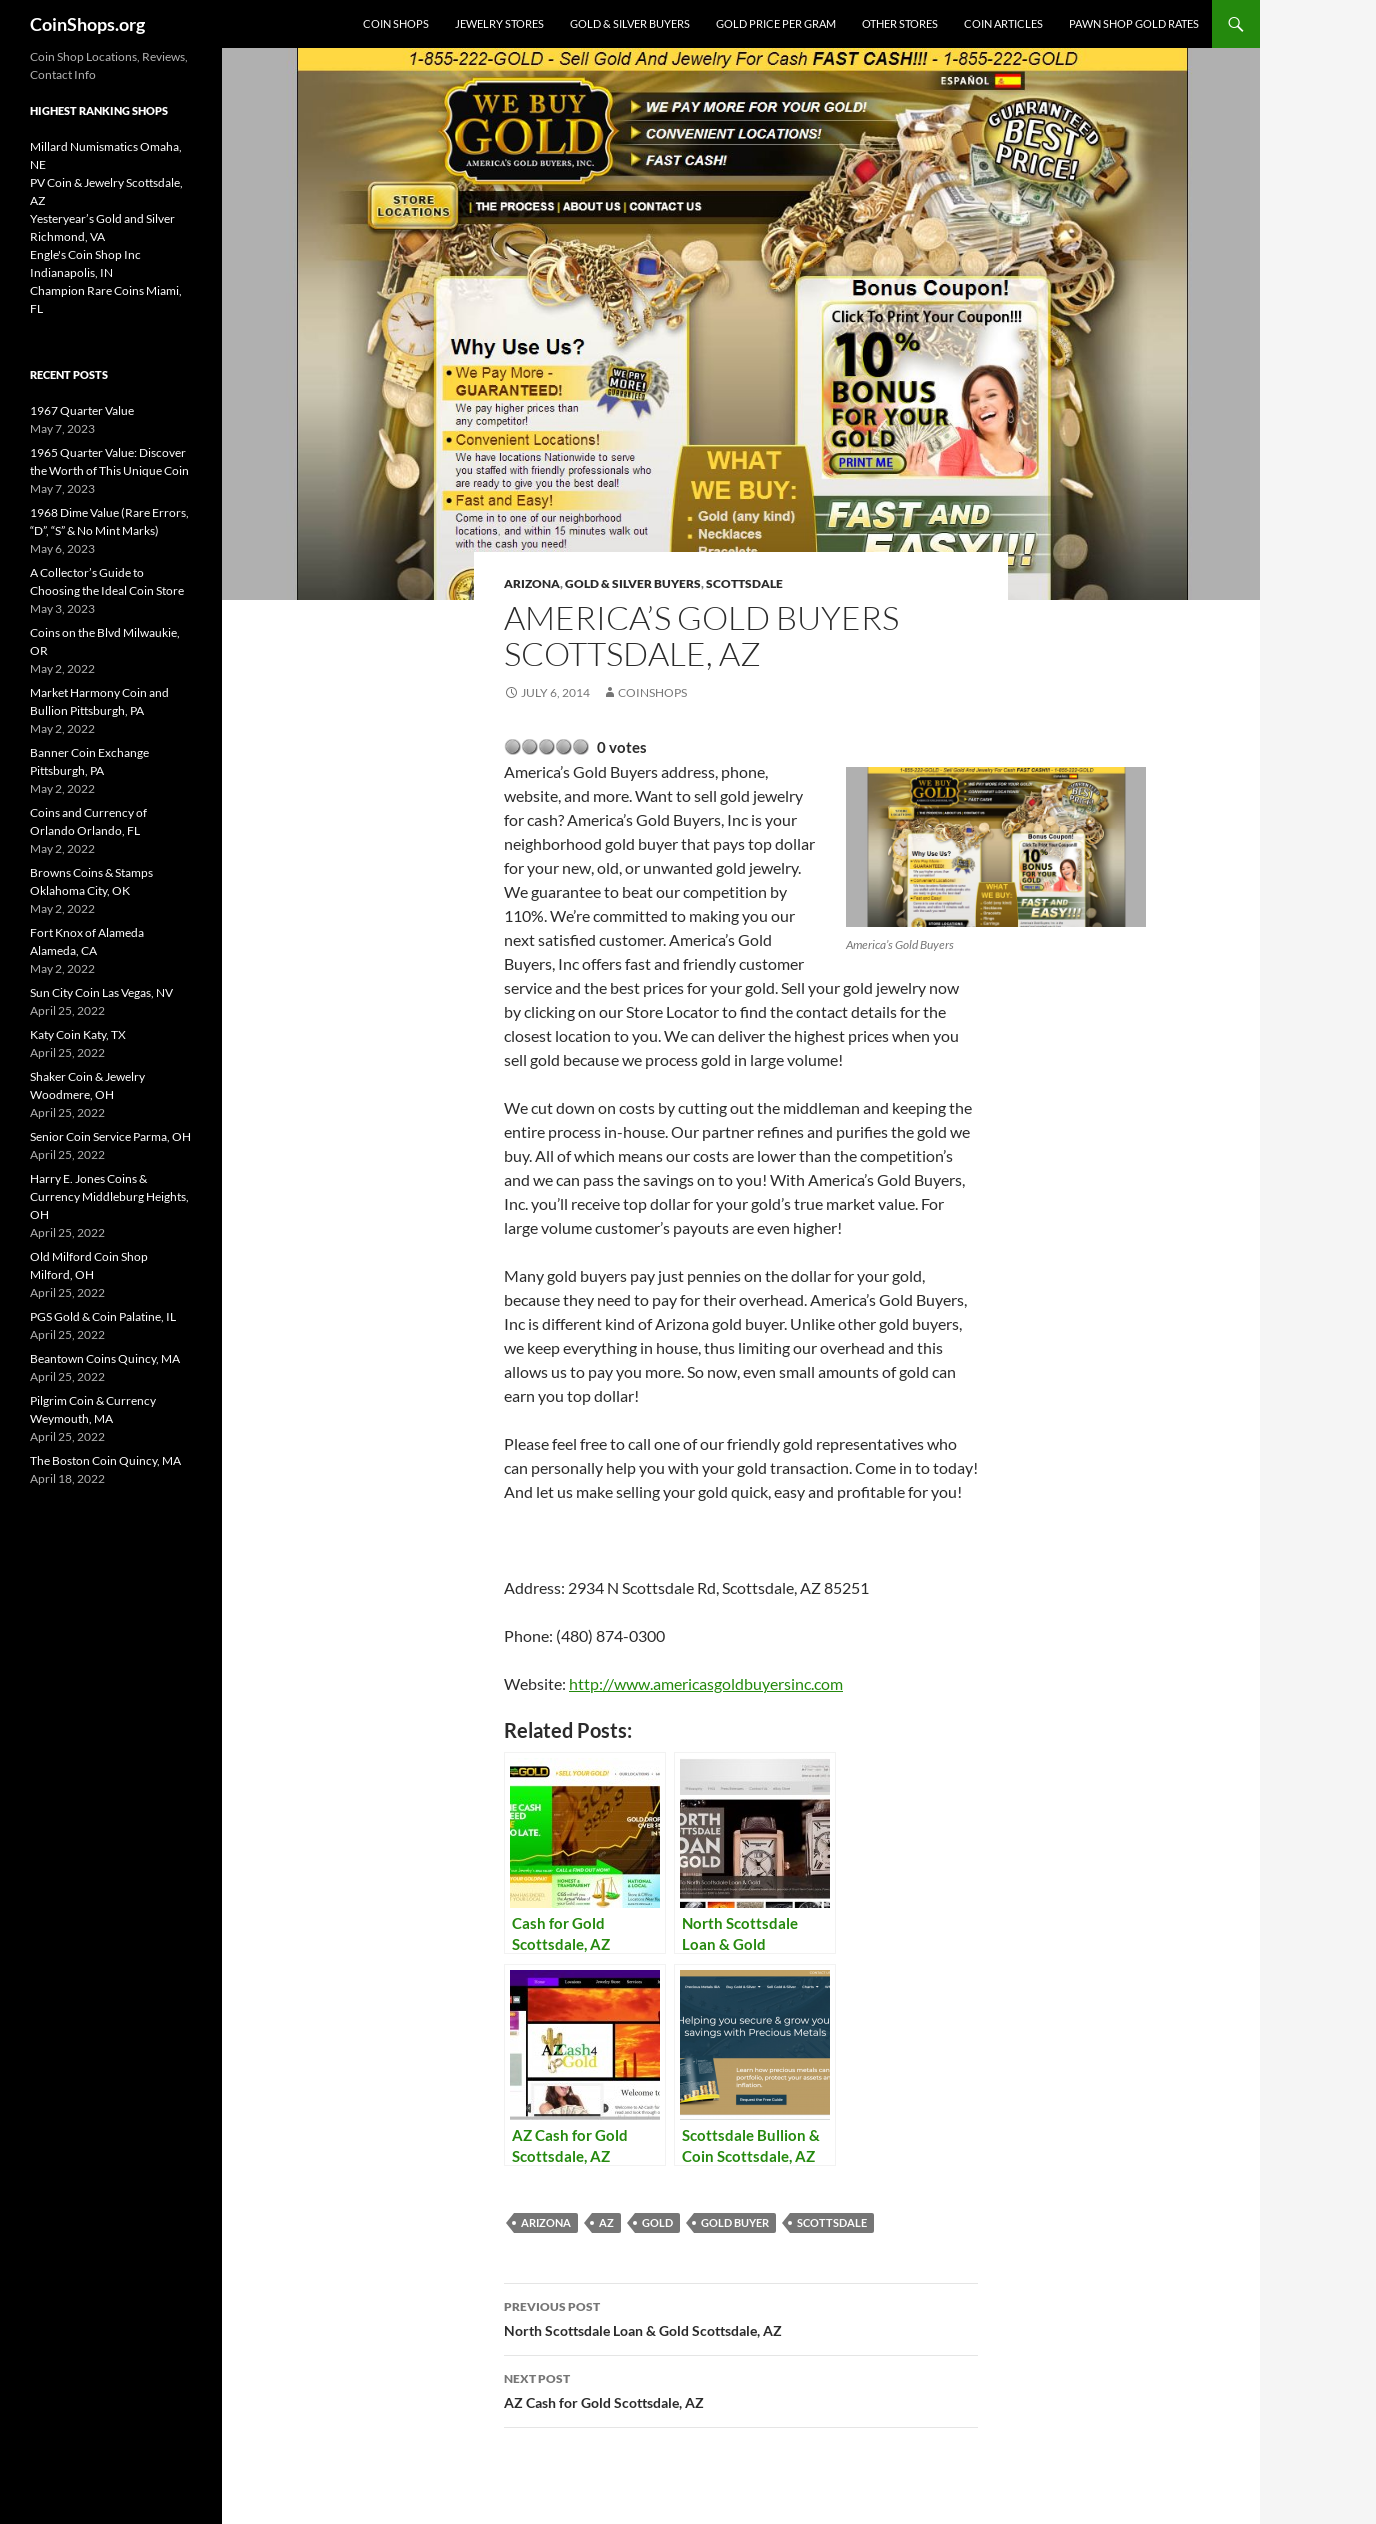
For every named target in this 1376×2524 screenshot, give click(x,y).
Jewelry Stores (499, 23)
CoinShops (652, 692)
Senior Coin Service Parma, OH (110, 1136)
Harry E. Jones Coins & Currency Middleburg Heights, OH (109, 1196)
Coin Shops (396, 23)
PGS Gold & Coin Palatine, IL (103, 1316)
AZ (606, 2222)
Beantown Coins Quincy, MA (105, 1358)
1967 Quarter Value (82, 410)
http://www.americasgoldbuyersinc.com (706, 1683)
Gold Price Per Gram (776, 23)
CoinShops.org (87, 24)
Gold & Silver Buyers (630, 23)
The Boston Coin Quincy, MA (105, 1460)
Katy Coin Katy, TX (78, 1034)
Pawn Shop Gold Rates (1134, 23)
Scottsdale (744, 583)
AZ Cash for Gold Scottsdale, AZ (741, 2389)
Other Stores (900, 23)
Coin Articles (1003, 23)
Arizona (532, 583)
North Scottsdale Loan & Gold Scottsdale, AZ (741, 2317)
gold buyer (735, 2222)
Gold (657, 2222)
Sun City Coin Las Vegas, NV (101, 992)
